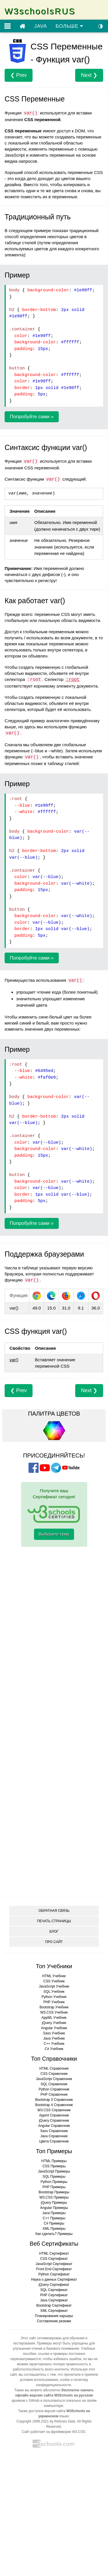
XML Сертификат (54, 2311)
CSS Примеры (53, 2166)
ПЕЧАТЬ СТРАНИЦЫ (54, 1921)
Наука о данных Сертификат (54, 2279)
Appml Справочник (54, 2115)
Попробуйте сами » (32, 416)
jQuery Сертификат (54, 2285)
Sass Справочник (54, 2131)
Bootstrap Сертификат (54, 2305)
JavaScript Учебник (54, 1986)
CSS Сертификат (54, 2259)
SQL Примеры (54, 2177)
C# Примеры (54, 2223)
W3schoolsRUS (40, 11)
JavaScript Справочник (54, 2079)
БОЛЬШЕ (69, 26)
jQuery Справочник (54, 2120)
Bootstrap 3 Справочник (54, 2100)
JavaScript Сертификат (54, 2264)
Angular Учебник (54, 2028)
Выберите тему (54, 1533)
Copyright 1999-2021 (32, 2421)
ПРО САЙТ (54, 1942)
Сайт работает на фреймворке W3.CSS (54, 2432)
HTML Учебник (54, 1976)
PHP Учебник (54, 2002)
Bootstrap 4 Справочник (54, 2105)
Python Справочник (54, 2089)
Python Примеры (54, 2182)
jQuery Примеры (54, 2203)
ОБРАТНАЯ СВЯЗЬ (54, 1911)
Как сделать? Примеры (54, 2234)
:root (72, 679)
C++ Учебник (54, 2044)
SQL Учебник (54, 1992)
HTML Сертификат (54, 2253)
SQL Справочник (54, 2084)
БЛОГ (54, 1931)
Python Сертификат (54, 2274)
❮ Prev (18, 75)
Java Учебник (54, 2038)
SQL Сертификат (54, 2290)
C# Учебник (54, 2049)
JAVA (40, 26)
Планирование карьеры (54, 2316)
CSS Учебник (54, 1981)
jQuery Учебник (54, 2023)
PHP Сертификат (54, 2295)
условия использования (39, 2380)
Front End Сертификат (54, 2269)
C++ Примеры (54, 2218)
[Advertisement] (54, 1585)
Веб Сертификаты (54, 2243)
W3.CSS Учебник (54, 2012)
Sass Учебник (54, 2033)
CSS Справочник (53, 2074)
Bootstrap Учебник (54, 2007)
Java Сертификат (54, 2300)
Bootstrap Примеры (54, 2192)
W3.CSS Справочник (54, 2110)
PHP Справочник (54, 2094)
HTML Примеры (54, 2161)
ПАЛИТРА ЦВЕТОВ (54, 1413)
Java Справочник (54, 2136)
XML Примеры (54, 2229)
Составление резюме (54, 2321)
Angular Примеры (54, 2208)
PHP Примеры (53, 2187)
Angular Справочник (54, 2126)
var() (14, 1359)
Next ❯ (89, 75)
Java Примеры (54, 2213)
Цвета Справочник (54, 2141)
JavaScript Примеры (54, 2171)
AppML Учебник (54, 2018)
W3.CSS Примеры (54, 2197)
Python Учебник (54, 1997)
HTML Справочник (54, 2068)
